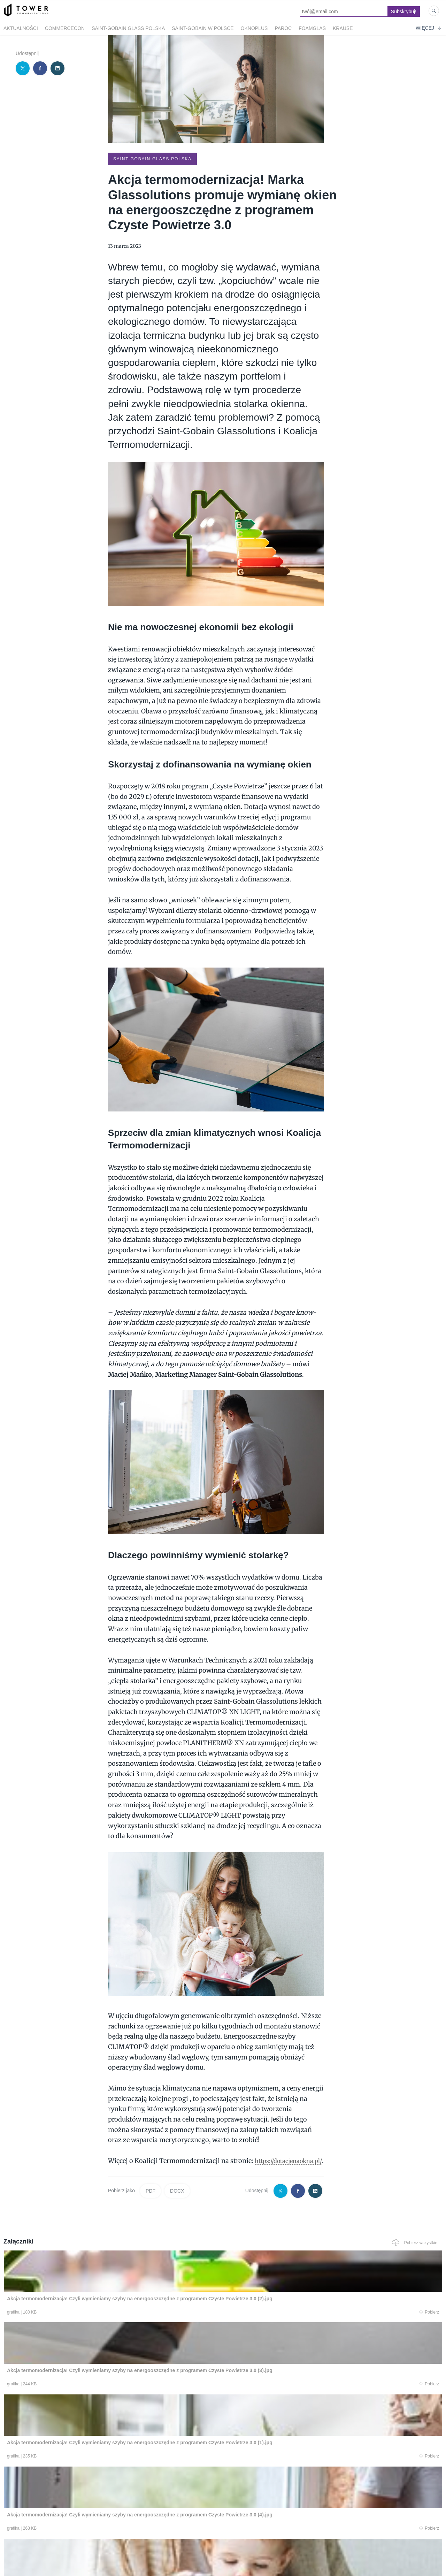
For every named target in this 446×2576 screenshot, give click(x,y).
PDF (150, 2200)
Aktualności (20, 28)
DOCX (177, 2200)
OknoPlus (254, 28)
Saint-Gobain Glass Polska (128, 28)
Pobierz (95, 2322)
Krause (343, 28)
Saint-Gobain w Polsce (202, 28)
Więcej (428, 28)
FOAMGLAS (312, 28)
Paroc (283, 28)
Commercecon (65, 28)
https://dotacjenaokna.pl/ (146, 2170)
